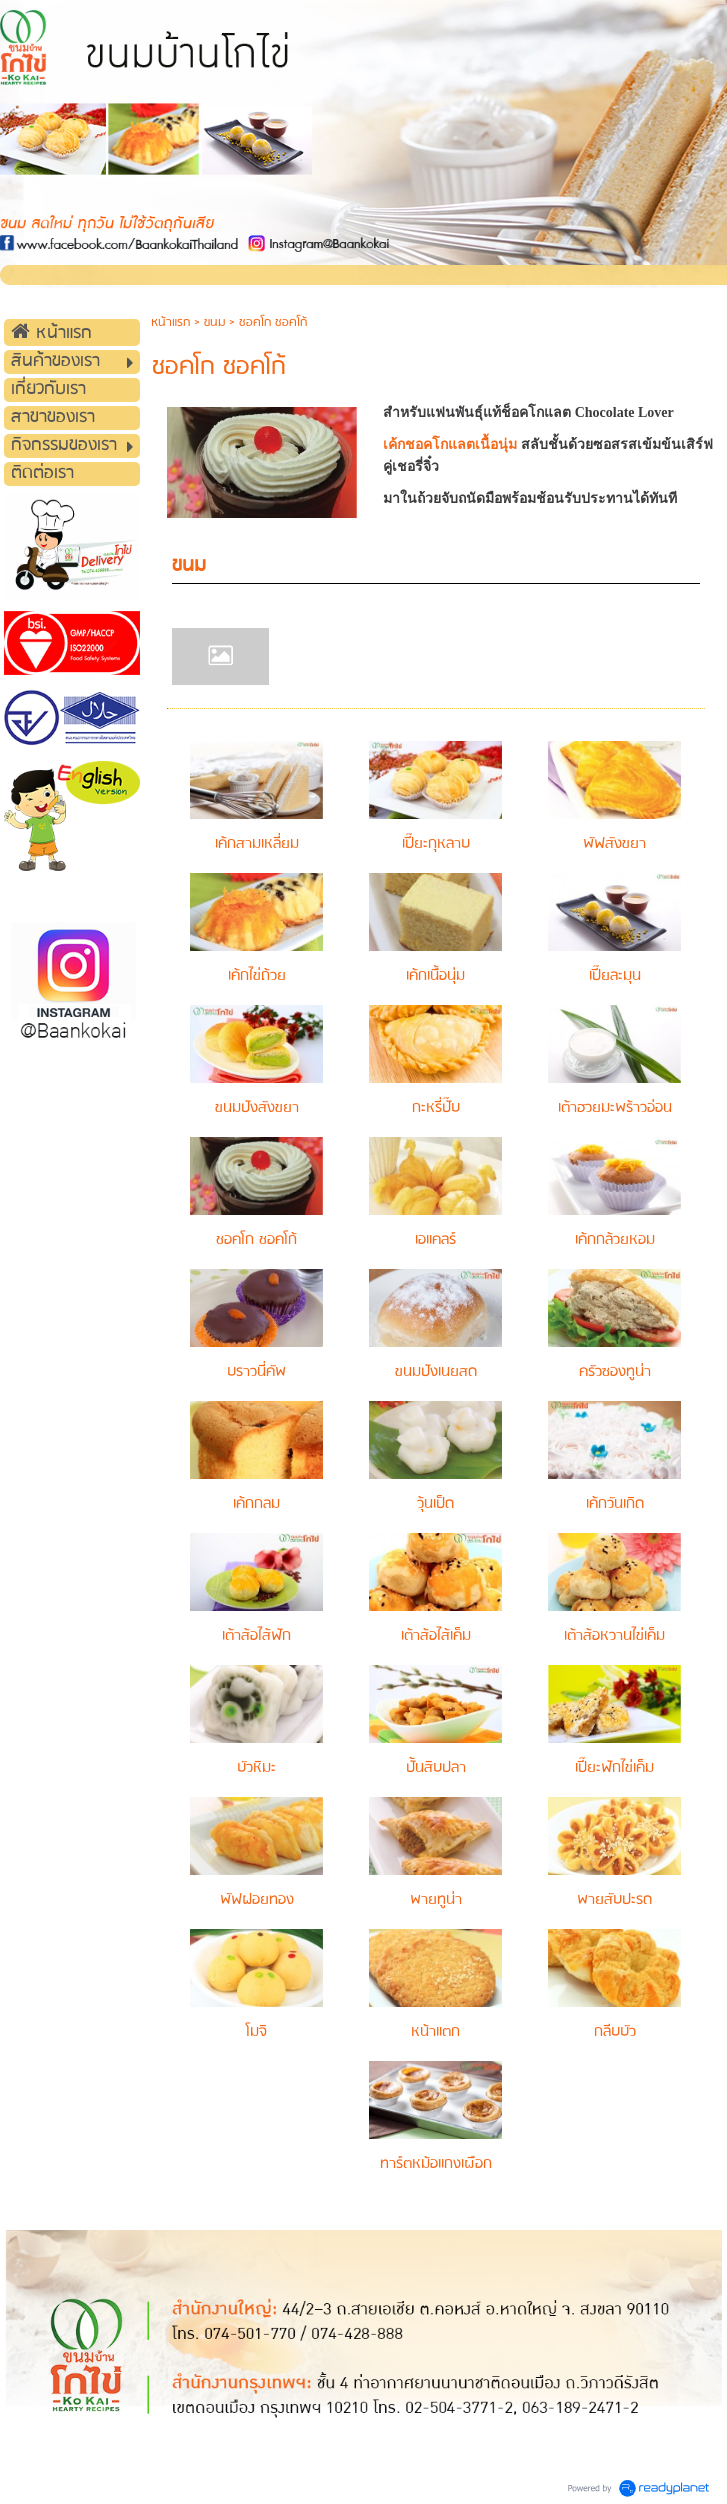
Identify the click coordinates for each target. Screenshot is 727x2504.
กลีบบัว (615, 2032)
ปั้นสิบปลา (436, 1768)
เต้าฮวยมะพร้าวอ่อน (615, 1108)
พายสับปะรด (614, 1900)
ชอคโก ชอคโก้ (256, 1240)
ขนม (214, 322)
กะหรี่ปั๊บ (436, 1108)
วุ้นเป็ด (435, 1504)
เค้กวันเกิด (615, 1504)
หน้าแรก (170, 322)
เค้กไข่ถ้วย (257, 976)
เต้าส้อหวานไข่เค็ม (614, 1636)
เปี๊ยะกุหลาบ (436, 844)
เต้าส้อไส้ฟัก (256, 1636)
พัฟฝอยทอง (257, 1900)
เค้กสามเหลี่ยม (257, 844)
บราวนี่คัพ (256, 1372)
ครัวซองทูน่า (615, 1372)
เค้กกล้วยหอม (615, 1240)
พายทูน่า (436, 1900)
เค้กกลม (256, 1504)
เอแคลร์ (435, 1240)
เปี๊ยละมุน (615, 976)
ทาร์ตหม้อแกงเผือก (436, 2164)
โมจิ (256, 2032)
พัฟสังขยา (614, 844)
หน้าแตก (435, 2032)
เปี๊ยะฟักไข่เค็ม (614, 1768)
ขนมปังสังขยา (257, 1108)
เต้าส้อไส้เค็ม (436, 1636)
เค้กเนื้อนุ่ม (435, 976)
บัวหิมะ (256, 1768)
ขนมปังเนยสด (436, 1372)
